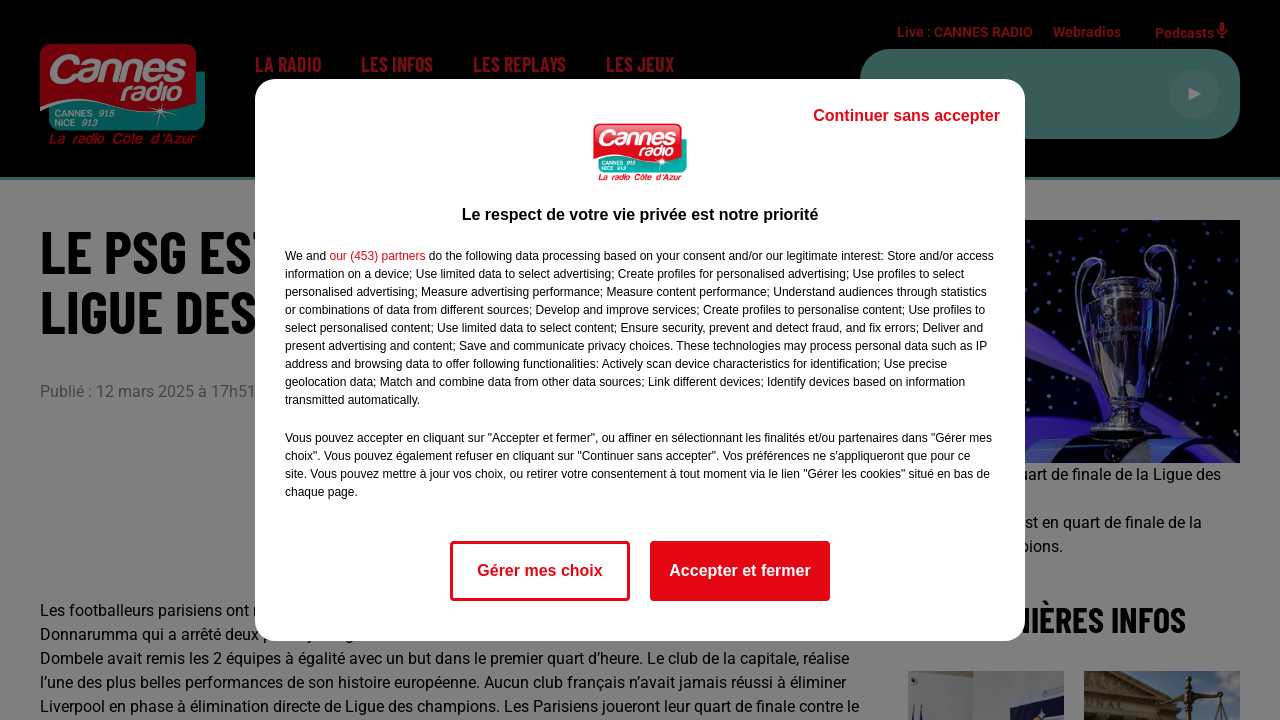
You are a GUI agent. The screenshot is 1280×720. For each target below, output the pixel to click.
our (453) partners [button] (377, 256)
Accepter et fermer (739, 570)
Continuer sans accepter (906, 115)
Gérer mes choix (539, 570)
